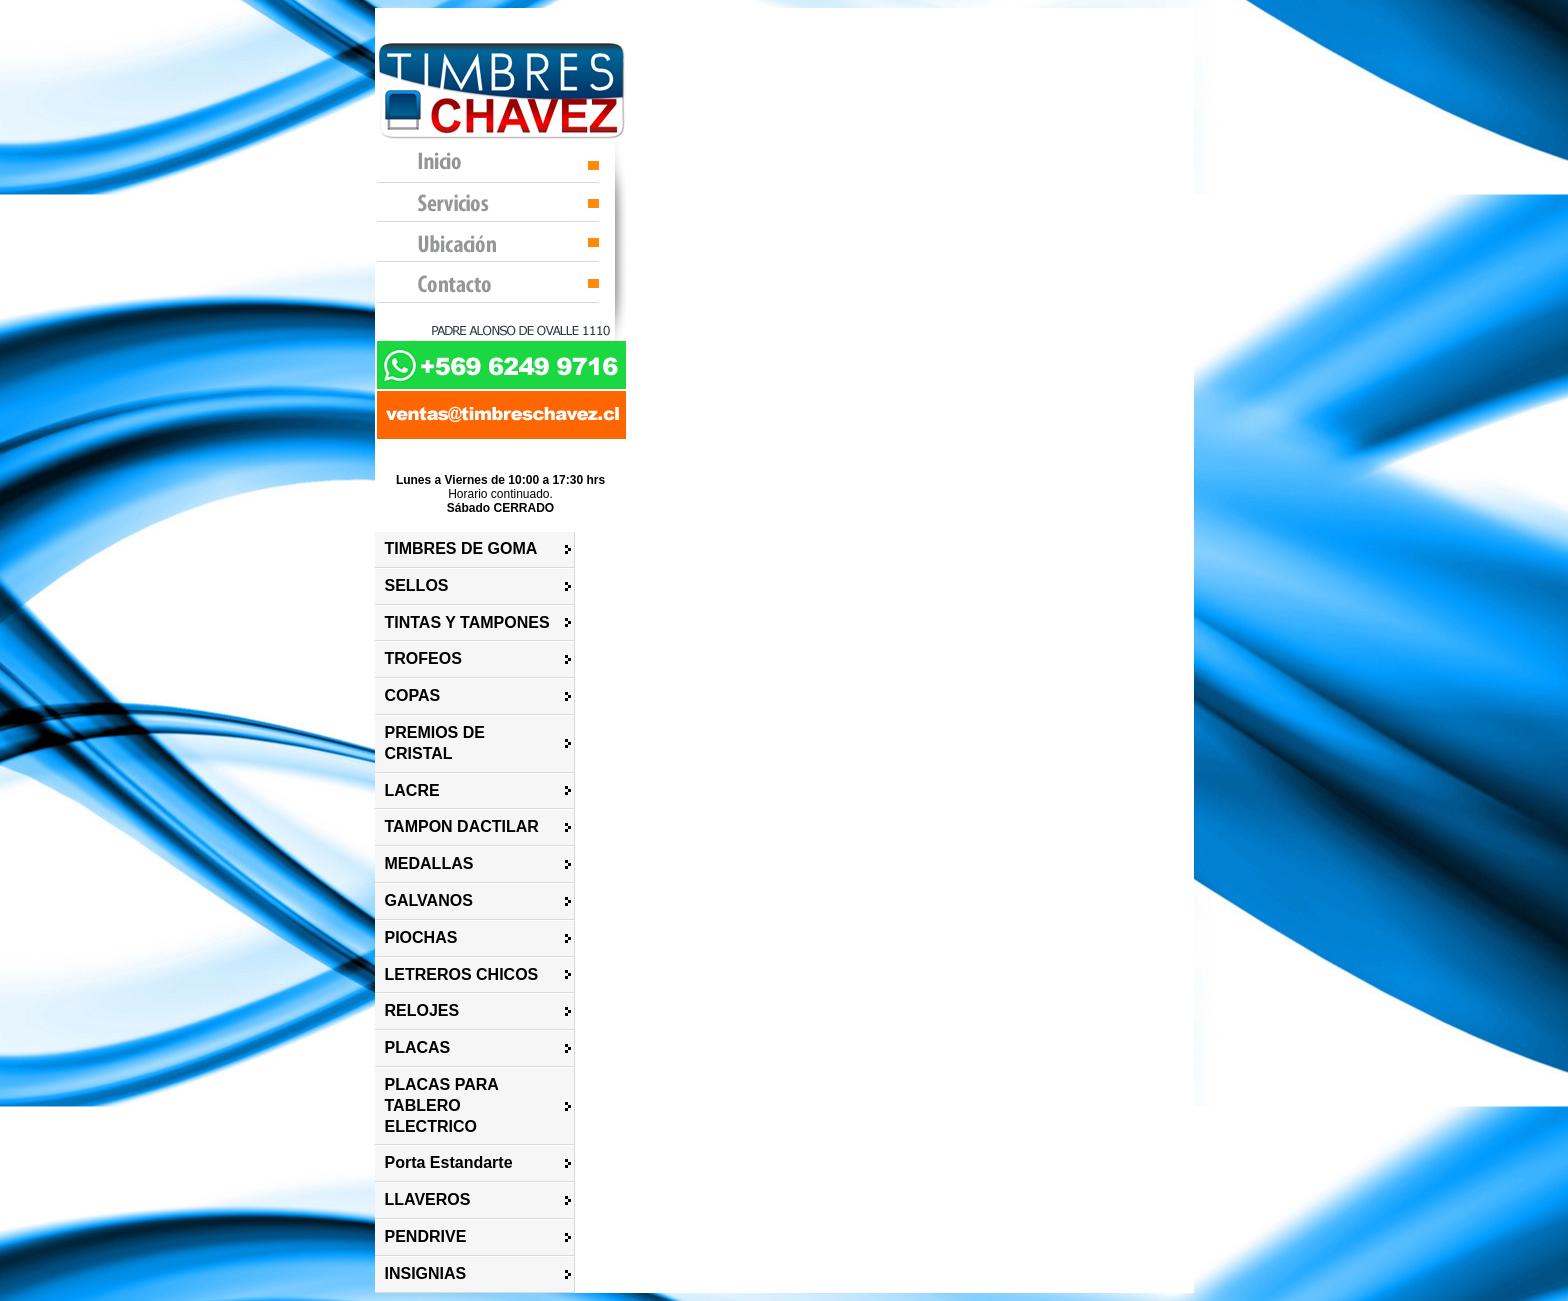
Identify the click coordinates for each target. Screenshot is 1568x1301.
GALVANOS (429, 900)
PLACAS (418, 1047)
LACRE (412, 790)
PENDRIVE (426, 1236)
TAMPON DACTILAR (462, 826)
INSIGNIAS (426, 1273)
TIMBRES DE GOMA (461, 548)
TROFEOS (423, 658)
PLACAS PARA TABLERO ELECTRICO (442, 1105)
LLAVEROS (428, 1199)
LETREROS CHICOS (462, 974)
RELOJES (422, 1010)
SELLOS (417, 585)
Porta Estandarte (449, 1162)
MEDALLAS (429, 863)
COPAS (413, 695)
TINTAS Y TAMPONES (467, 622)
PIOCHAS (421, 937)
